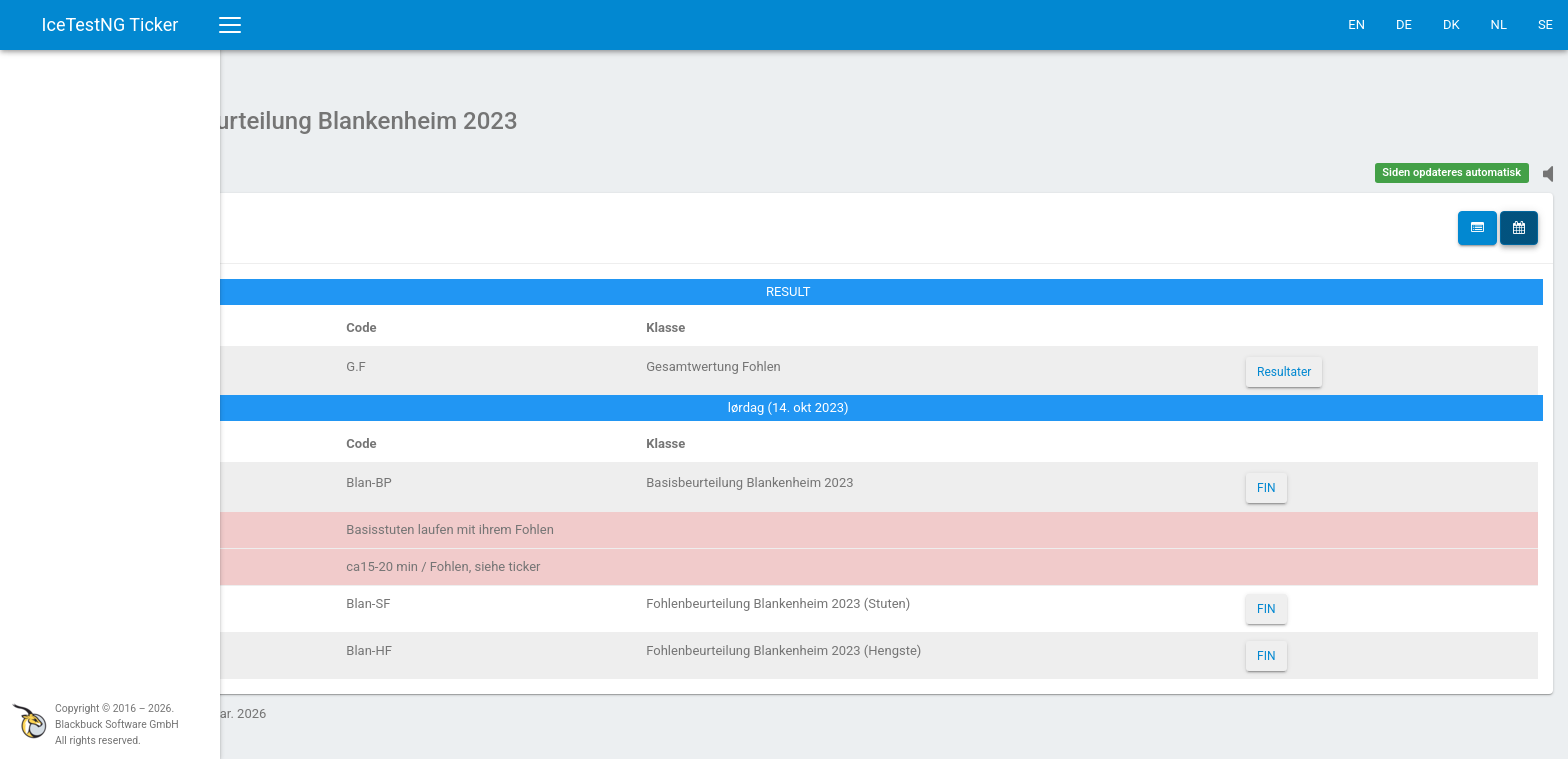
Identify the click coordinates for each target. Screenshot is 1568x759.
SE (1545, 24)
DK (1451, 24)
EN (1356, 24)
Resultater (1326, 362)
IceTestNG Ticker (110, 24)
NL (1499, 24)
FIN (1308, 478)
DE (1404, 24)
